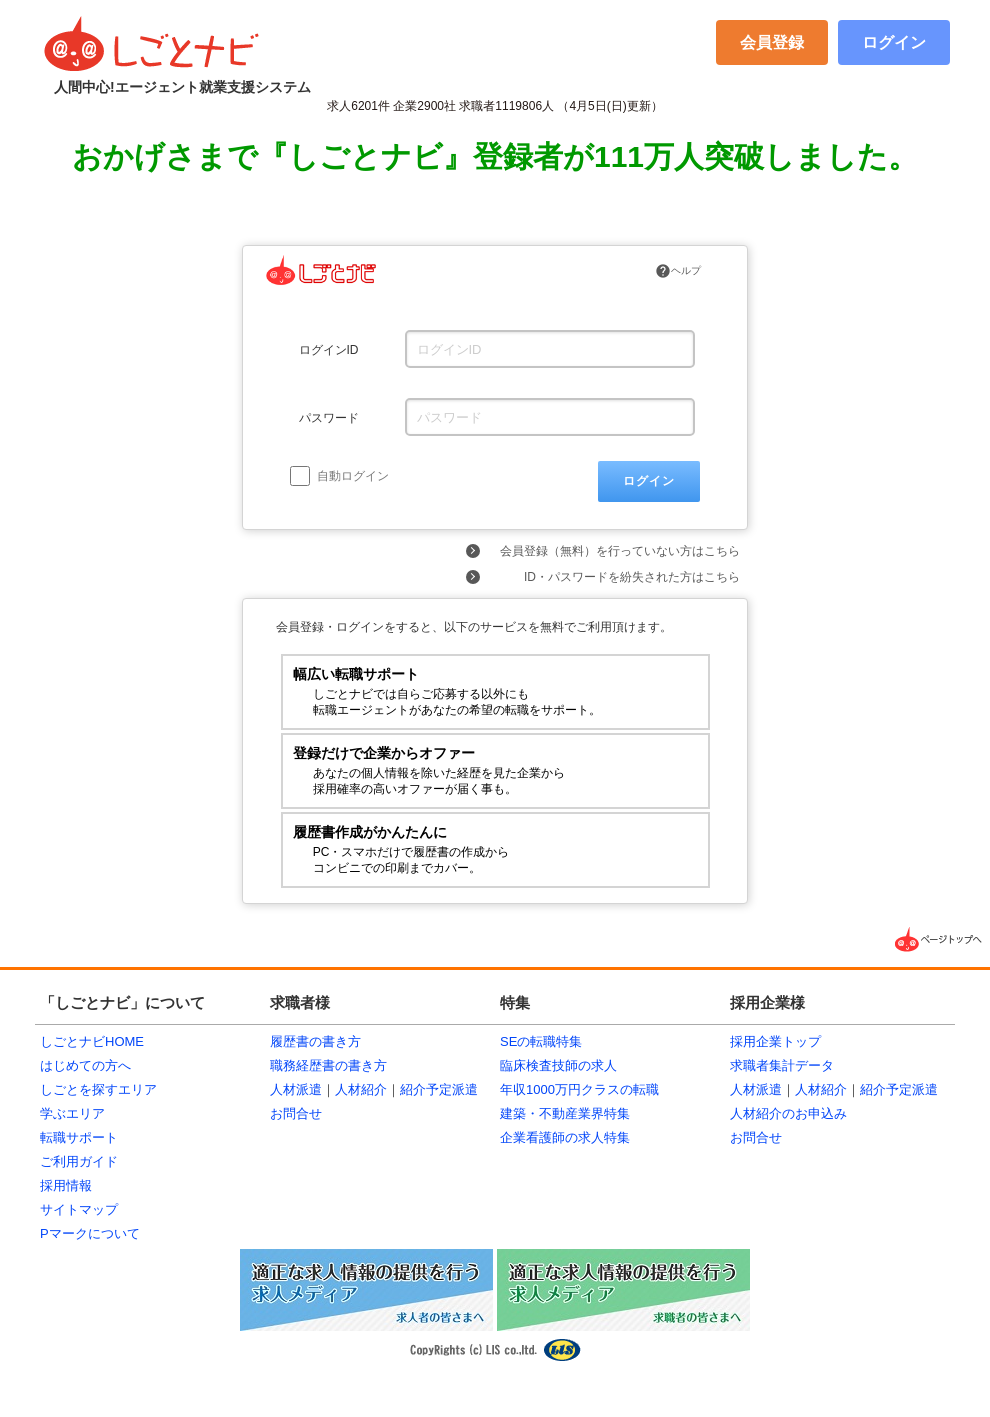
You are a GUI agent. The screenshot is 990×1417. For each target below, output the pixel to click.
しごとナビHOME (92, 1041)
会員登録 (772, 42)
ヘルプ (678, 271)
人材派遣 (296, 1089)
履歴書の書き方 (315, 1041)
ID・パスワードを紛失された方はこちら (632, 577)
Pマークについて (90, 1233)
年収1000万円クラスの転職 (579, 1089)
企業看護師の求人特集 (565, 1137)
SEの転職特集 (541, 1041)
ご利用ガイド (79, 1161)
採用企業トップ (775, 1041)
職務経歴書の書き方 (328, 1065)
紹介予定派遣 (439, 1089)
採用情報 (66, 1185)
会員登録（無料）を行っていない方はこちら (620, 551)
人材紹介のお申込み (788, 1113)
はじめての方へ (85, 1065)
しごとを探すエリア (98, 1089)
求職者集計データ (782, 1065)
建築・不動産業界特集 (565, 1113)
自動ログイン (339, 476)
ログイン (894, 42)
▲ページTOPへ (940, 939)
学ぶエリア (72, 1113)
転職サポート (79, 1137)
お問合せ (296, 1113)
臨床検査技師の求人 (558, 1065)
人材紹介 (361, 1089)
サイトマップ (79, 1209)
